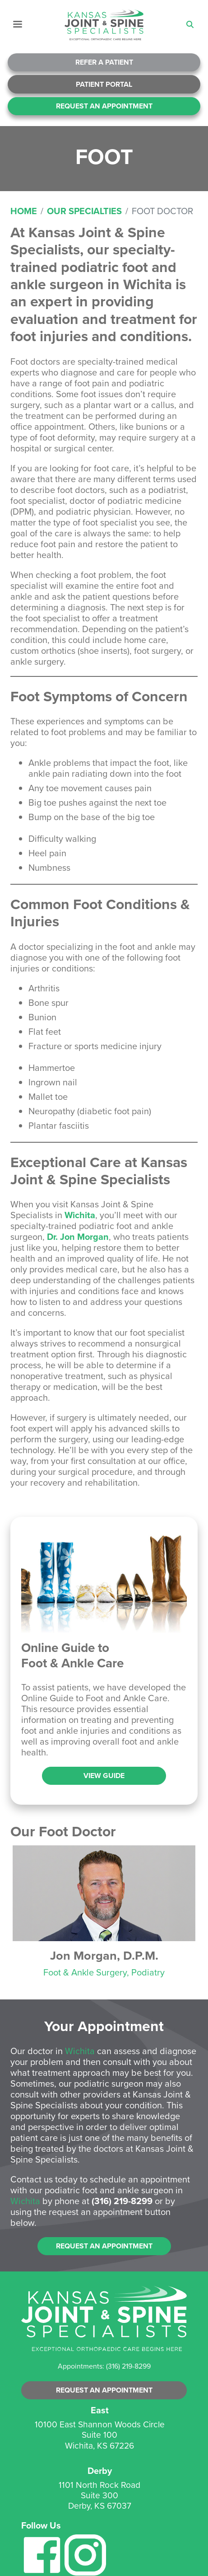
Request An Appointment (104, 106)
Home (23, 210)
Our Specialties (84, 210)
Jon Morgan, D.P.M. (104, 1955)
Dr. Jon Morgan (78, 1236)
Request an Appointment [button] (104, 2390)
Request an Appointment (104, 2246)
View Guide (104, 1775)
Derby (100, 2470)
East (100, 2409)
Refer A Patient (104, 62)
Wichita (80, 1214)
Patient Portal (104, 84)
